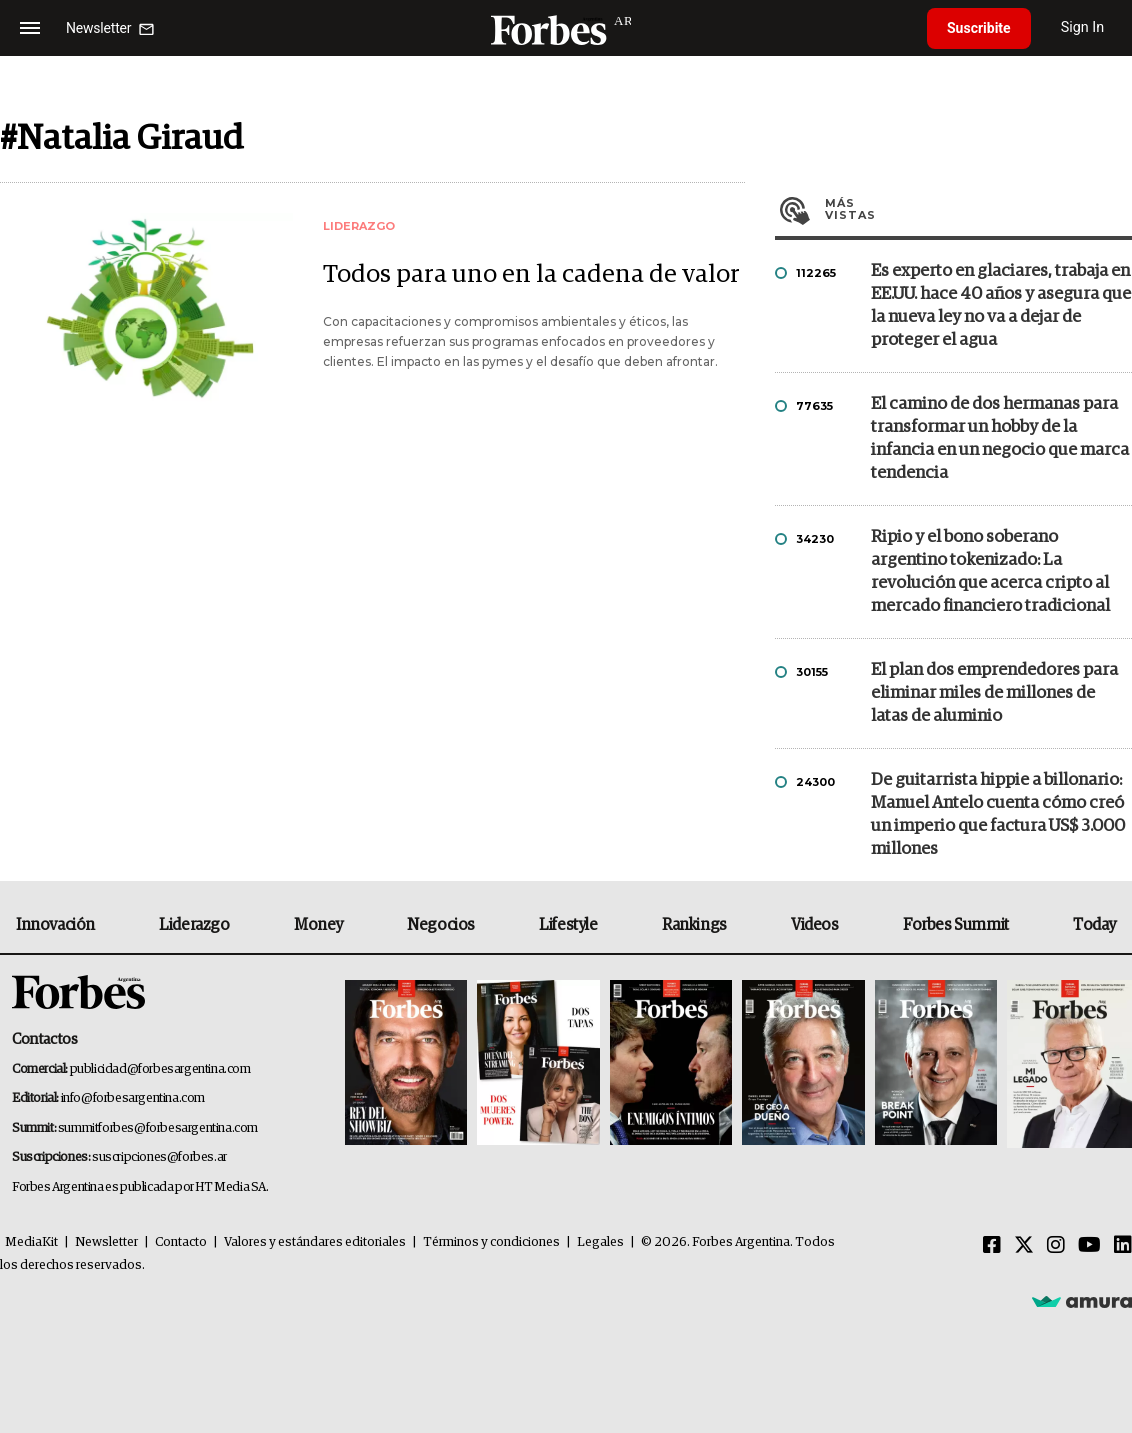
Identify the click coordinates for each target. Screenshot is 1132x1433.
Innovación (55, 925)
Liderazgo (194, 925)
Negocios (441, 925)
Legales (600, 1242)
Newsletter (106, 1242)
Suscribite (979, 28)
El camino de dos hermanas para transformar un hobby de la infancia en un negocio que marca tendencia (1000, 439)
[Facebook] (992, 1246)
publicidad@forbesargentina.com (160, 1069)
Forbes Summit (956, 925)
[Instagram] (1056, 1246)
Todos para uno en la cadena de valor (531, 274)
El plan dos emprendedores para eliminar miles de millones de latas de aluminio (994, 693)
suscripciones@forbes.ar (159, 1157)
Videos (815, 925)
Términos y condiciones (491, 1242)
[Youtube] (1089, 1246)
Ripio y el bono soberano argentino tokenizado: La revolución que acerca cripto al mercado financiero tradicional (990, 572)
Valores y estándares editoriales (315, 1242)
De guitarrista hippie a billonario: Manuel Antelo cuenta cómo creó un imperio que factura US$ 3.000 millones (998, 815)
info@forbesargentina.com (133, 1098)
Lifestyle (568, 925)
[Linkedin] (1123, 1246)
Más (978, 209)
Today (1094, 925)
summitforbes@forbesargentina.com (158, 1128)
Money (318, 925)
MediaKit (31, 1242)
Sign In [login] (1083, 27)
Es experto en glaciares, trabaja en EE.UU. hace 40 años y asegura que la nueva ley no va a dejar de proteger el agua (1001, 306)
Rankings (694, 925)
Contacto (181, 1242)
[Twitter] (1024, 1246)
